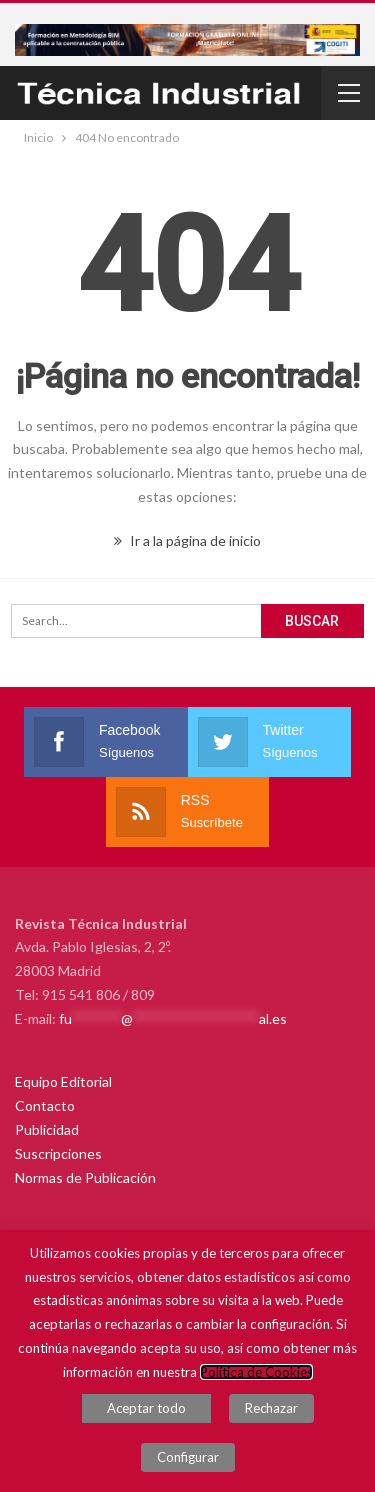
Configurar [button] (188, 1457)
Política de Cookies (256, 1372)
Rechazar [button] (271, 1408)
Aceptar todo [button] (146, 1408)
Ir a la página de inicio (187, 540)
